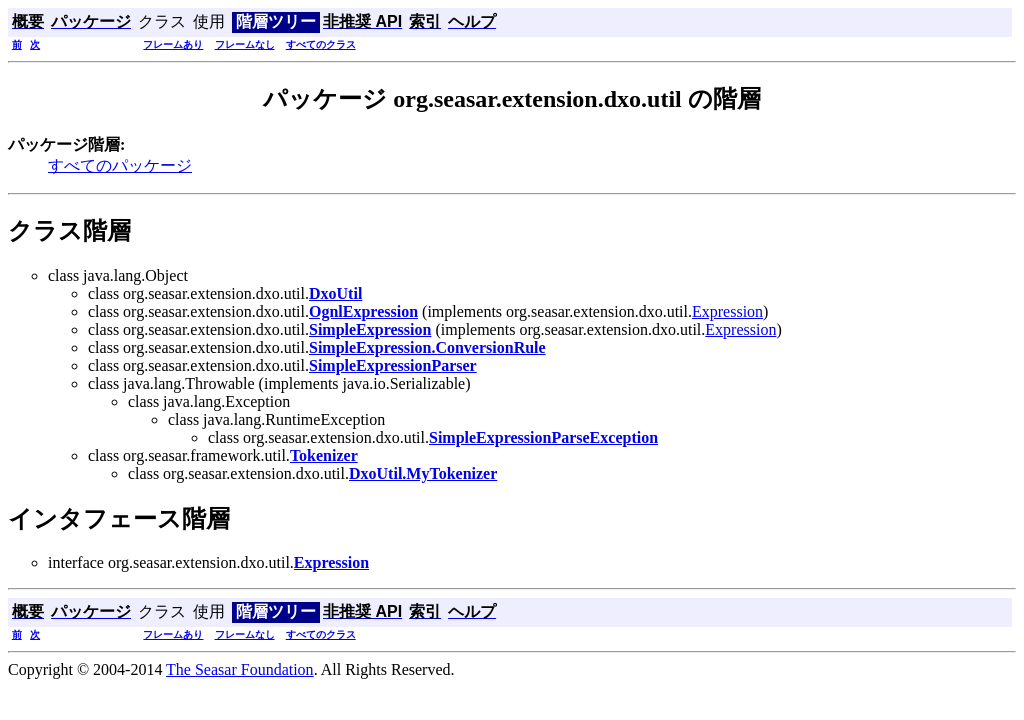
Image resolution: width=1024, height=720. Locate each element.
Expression (727, 311)
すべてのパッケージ (120, 165)
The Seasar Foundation (240, 669)
